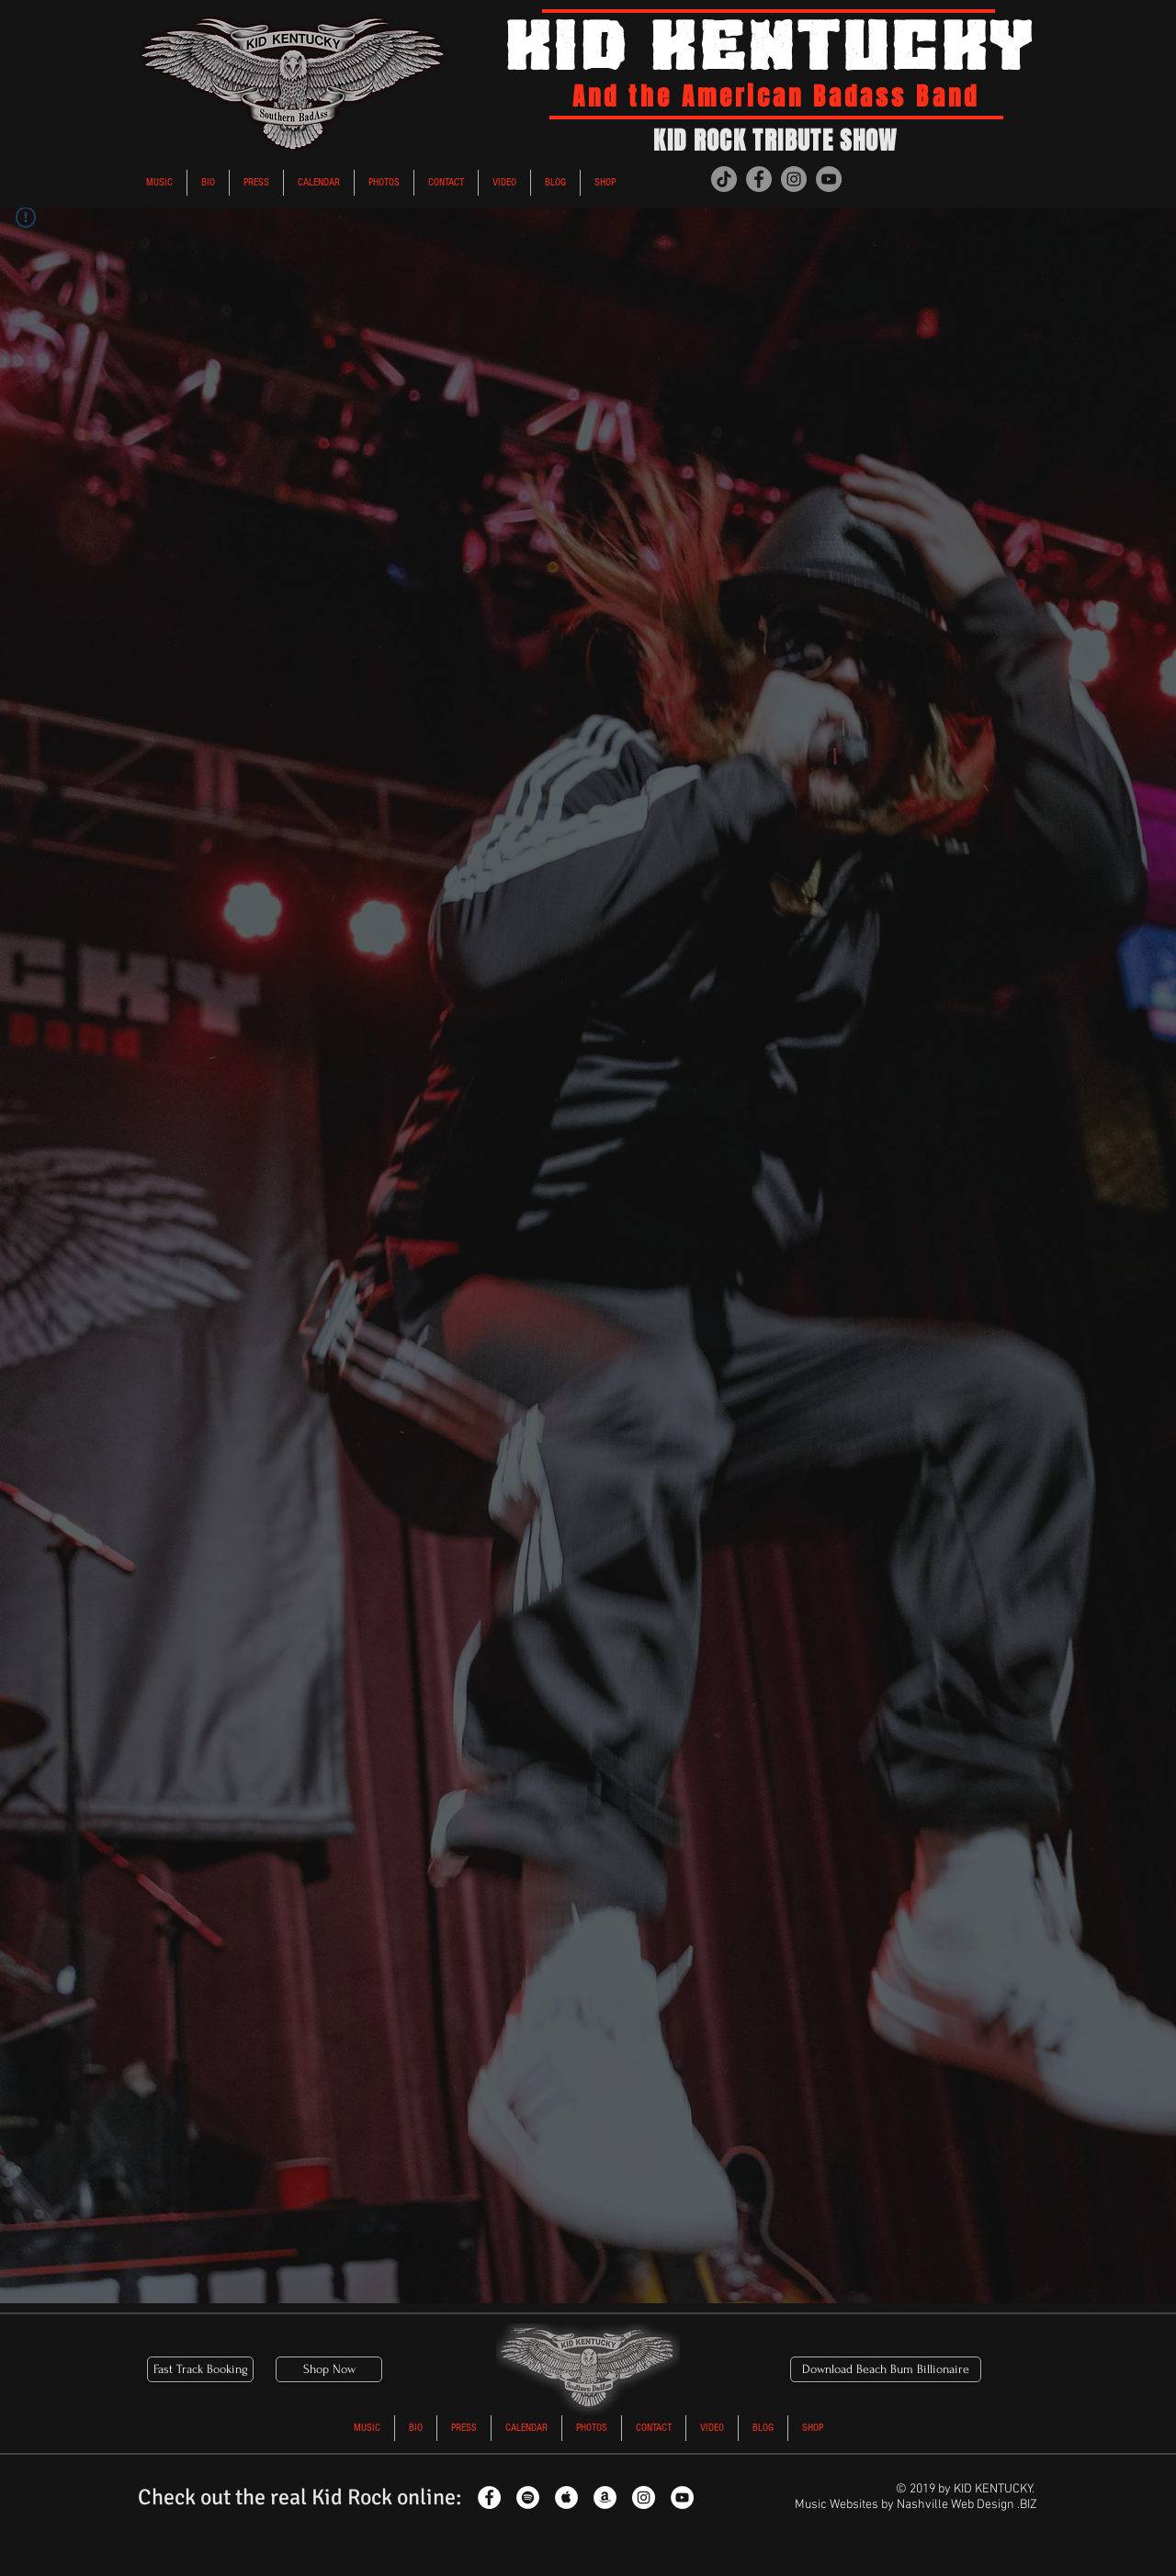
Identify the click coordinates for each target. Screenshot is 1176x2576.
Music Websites (836, 2505)
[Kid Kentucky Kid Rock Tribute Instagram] (794, 179)
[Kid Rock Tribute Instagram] (643, 2497)
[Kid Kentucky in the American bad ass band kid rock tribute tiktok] (724, 179)
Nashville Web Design (955, 2505)
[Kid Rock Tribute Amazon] (605, 2497)
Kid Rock (351, 2497)
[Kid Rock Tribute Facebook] (489, 2497)
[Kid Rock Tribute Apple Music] (566, 2497)
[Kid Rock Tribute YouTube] (682, 2497)
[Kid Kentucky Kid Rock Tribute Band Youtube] (829, 179)
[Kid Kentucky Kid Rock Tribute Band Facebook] (759, 179)
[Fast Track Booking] (200, 2369)
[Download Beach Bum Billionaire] (885, 2369)
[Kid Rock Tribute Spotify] (527, 2497)
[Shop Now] (329, 2369)
